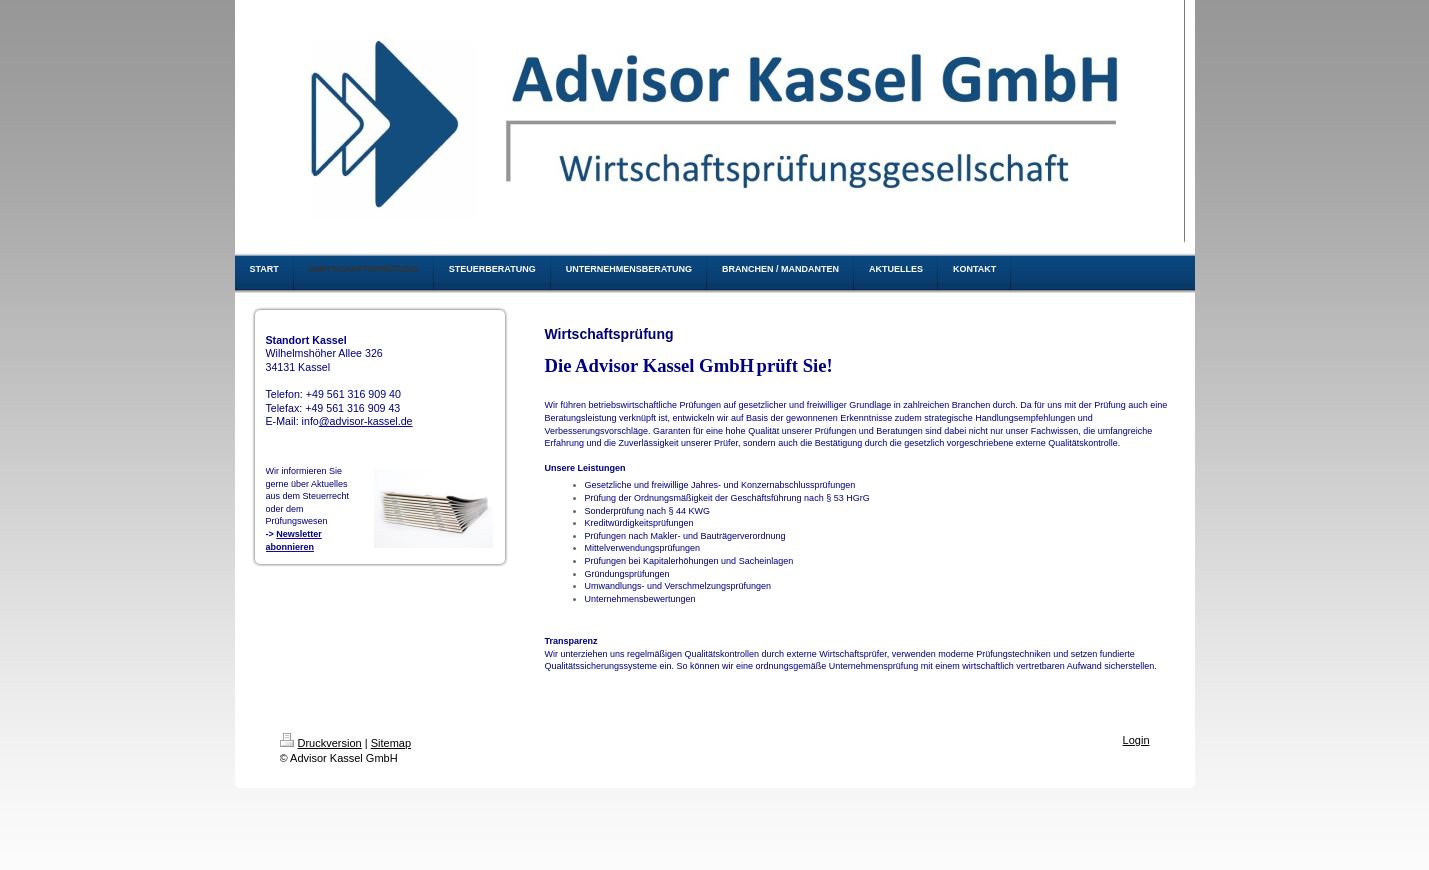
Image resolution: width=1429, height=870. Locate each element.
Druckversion (321, 743)
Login (1136, 740)
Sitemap (391, 743)
